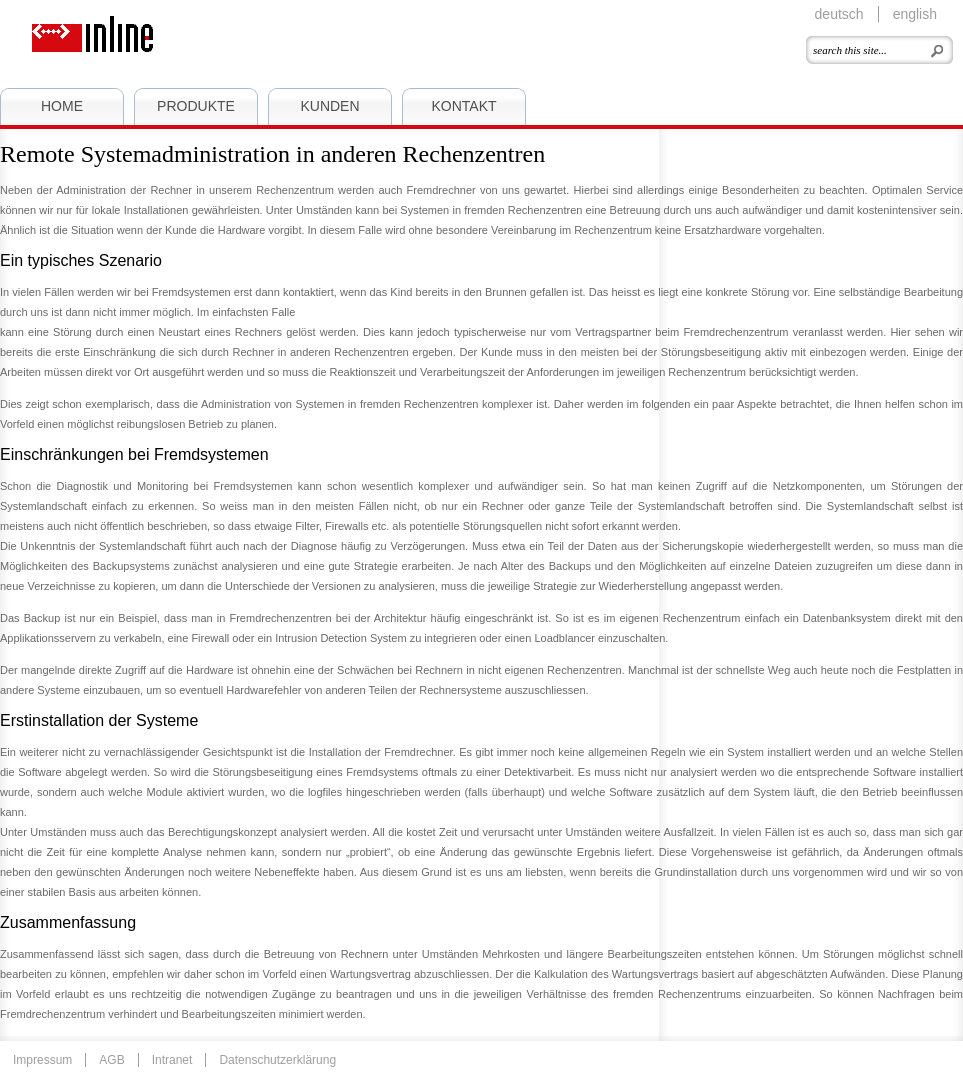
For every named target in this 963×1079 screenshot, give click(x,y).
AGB (111, 1060)
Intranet (172, 1060)
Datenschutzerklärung (277, 1060)
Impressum (42, 1060)
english (915, 14)
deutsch (839, 14)
